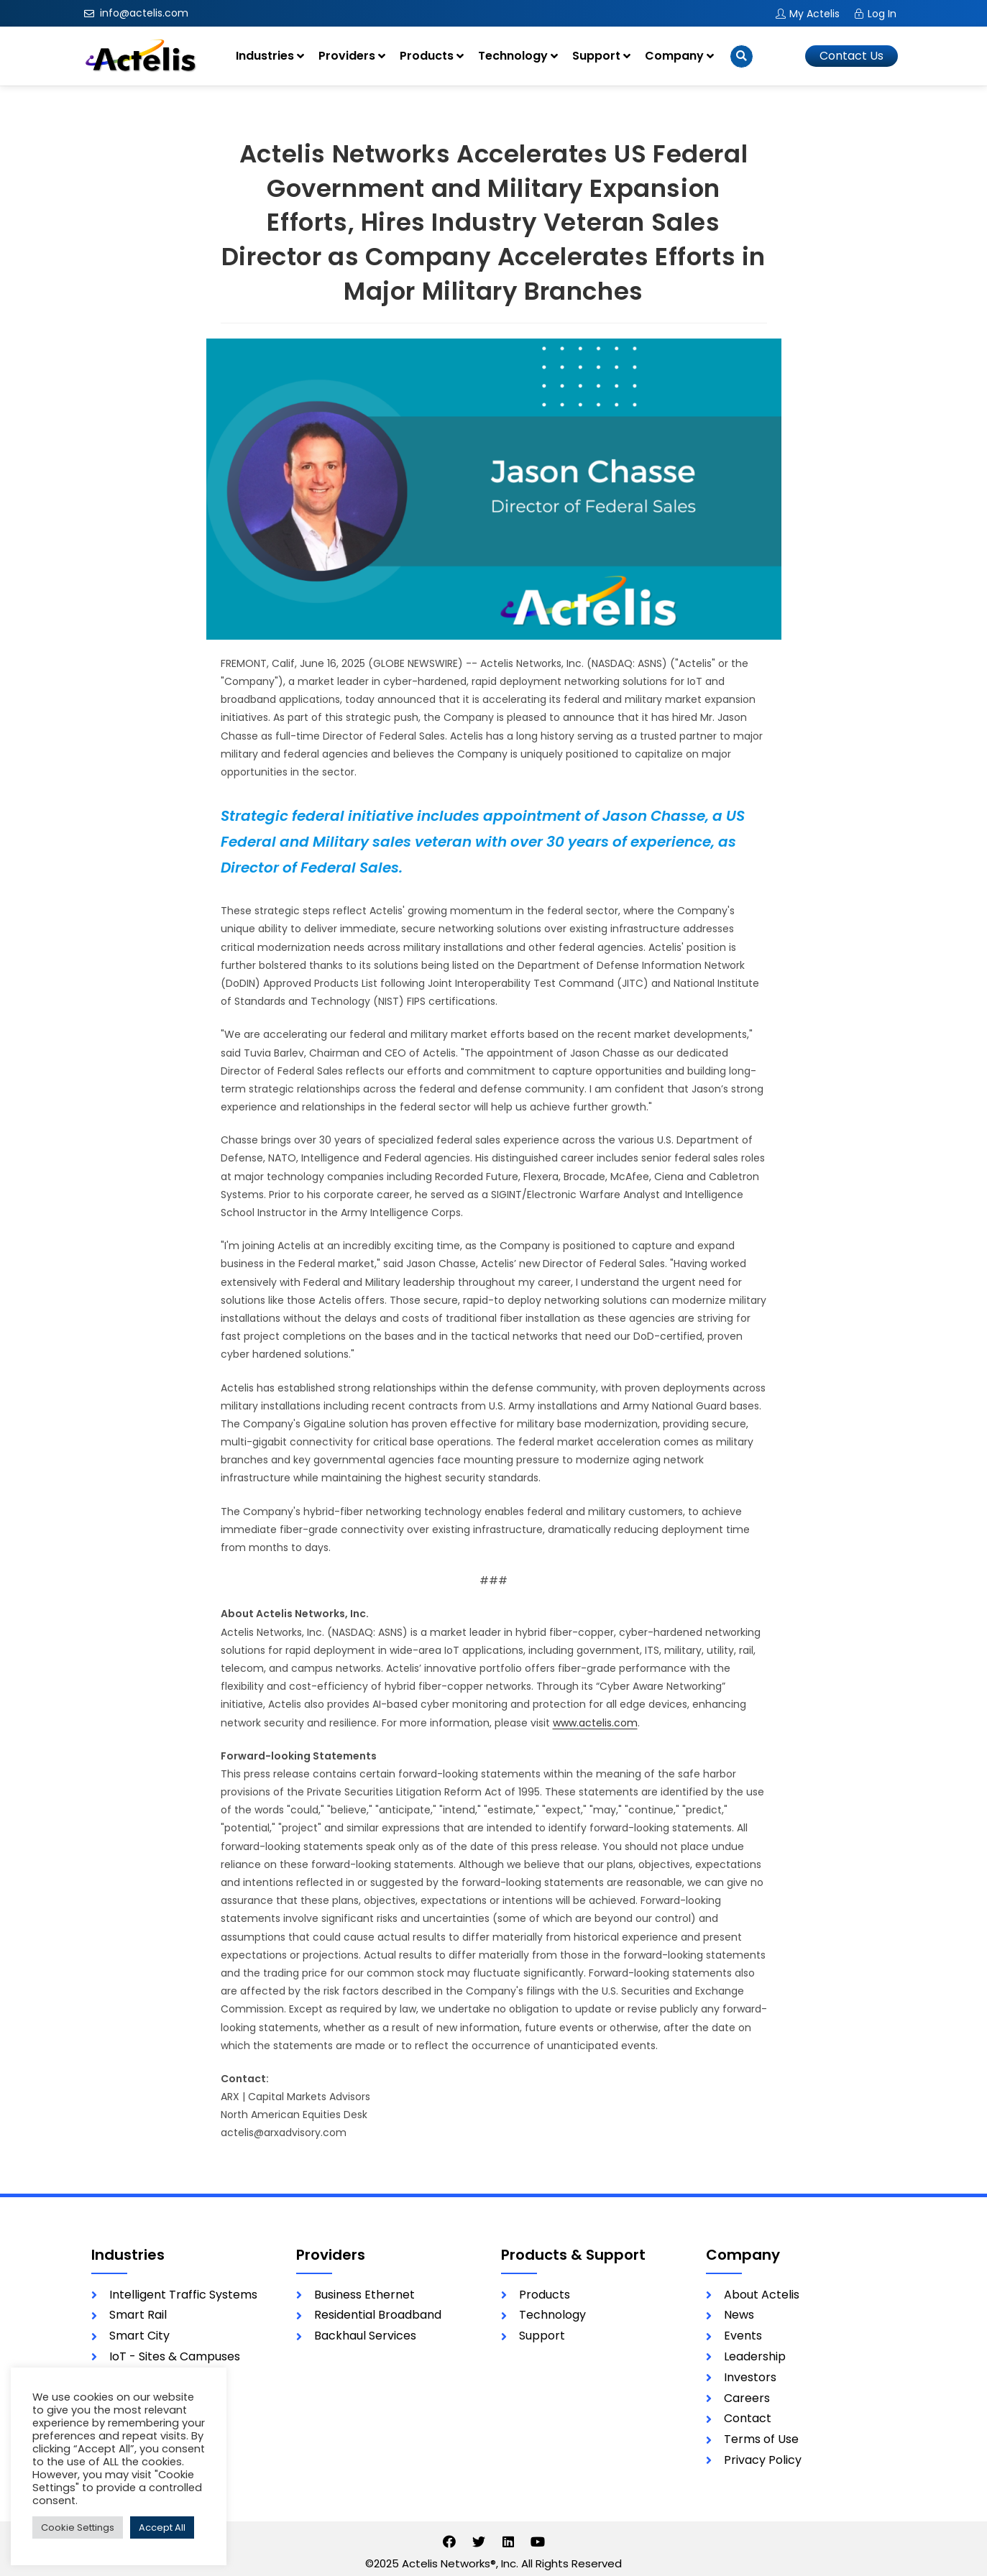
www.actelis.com (595, 1723)
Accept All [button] (162, 2527)
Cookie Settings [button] (77, 2527)
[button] (851, 56)
